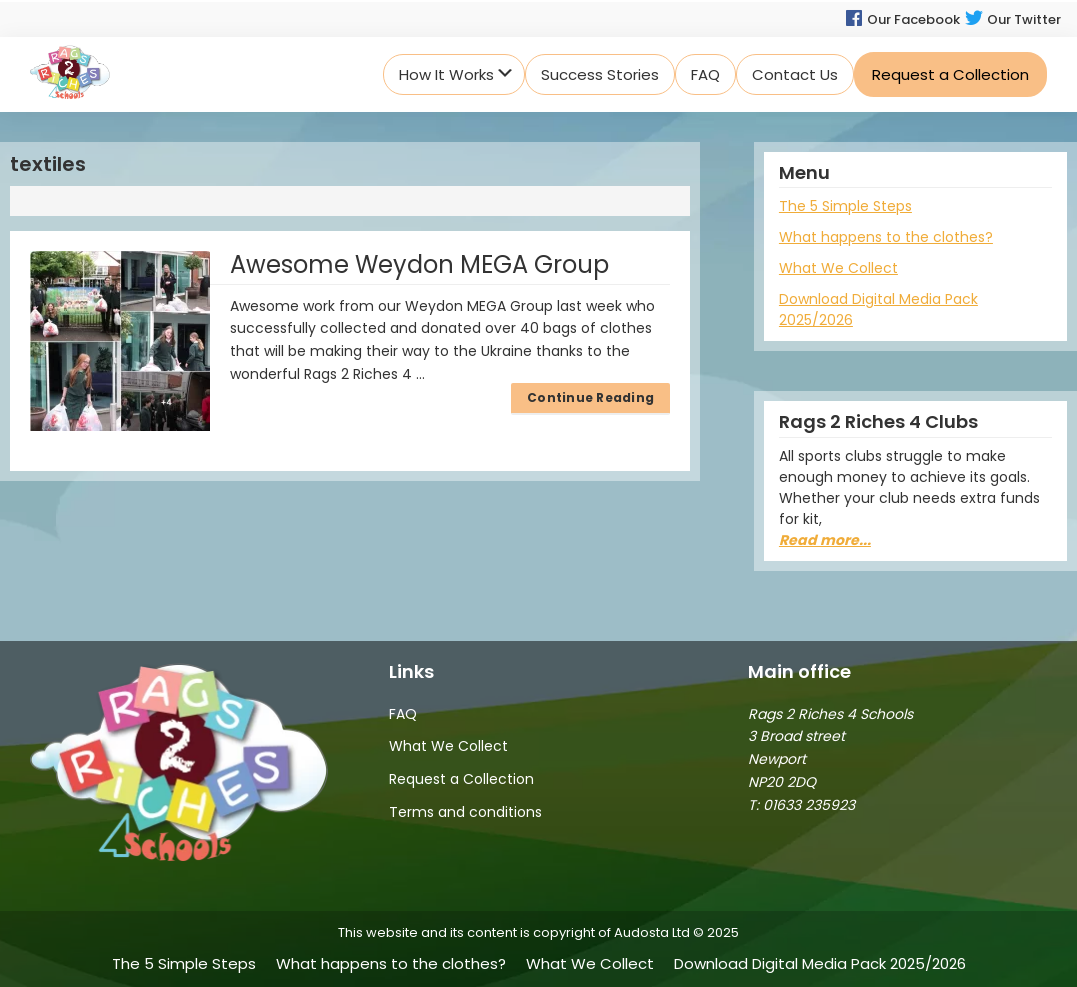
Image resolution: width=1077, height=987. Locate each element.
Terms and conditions (465, 812)
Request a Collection (461, 779)
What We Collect (838, 268)
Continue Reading (590, 397)
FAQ (403, 714)
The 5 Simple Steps (845, 206)
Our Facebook (902, 19)
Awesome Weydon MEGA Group (419, 264)
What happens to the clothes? (886, 237)
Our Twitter (1012, 19)
